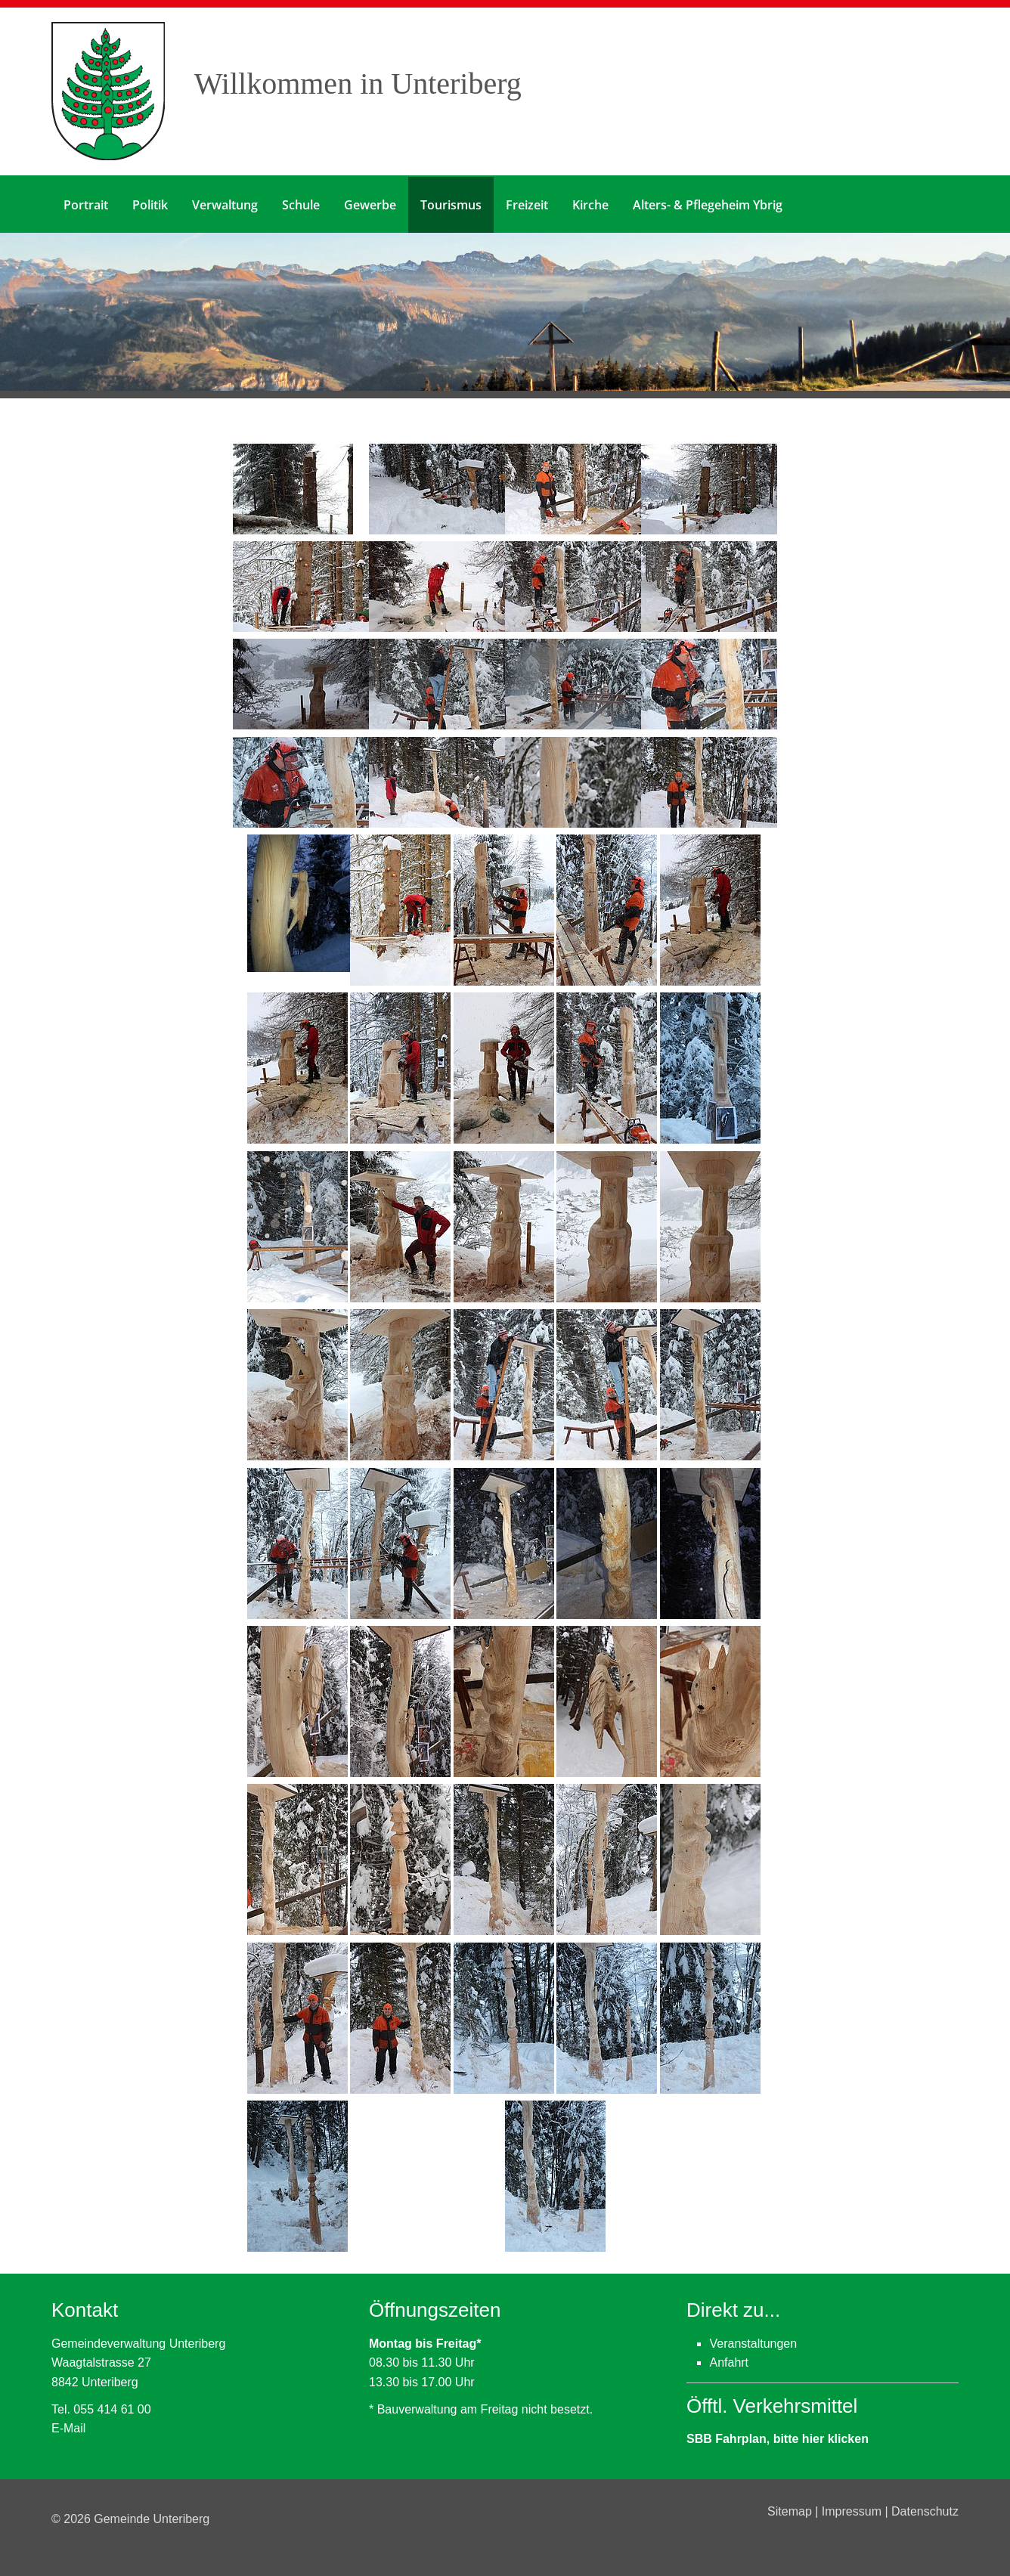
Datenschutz (925, 2509)
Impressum (853, 2509)
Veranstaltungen (753, 2342)
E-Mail (68, 2426)
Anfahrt (728, 2361)
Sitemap (791, 2509)
